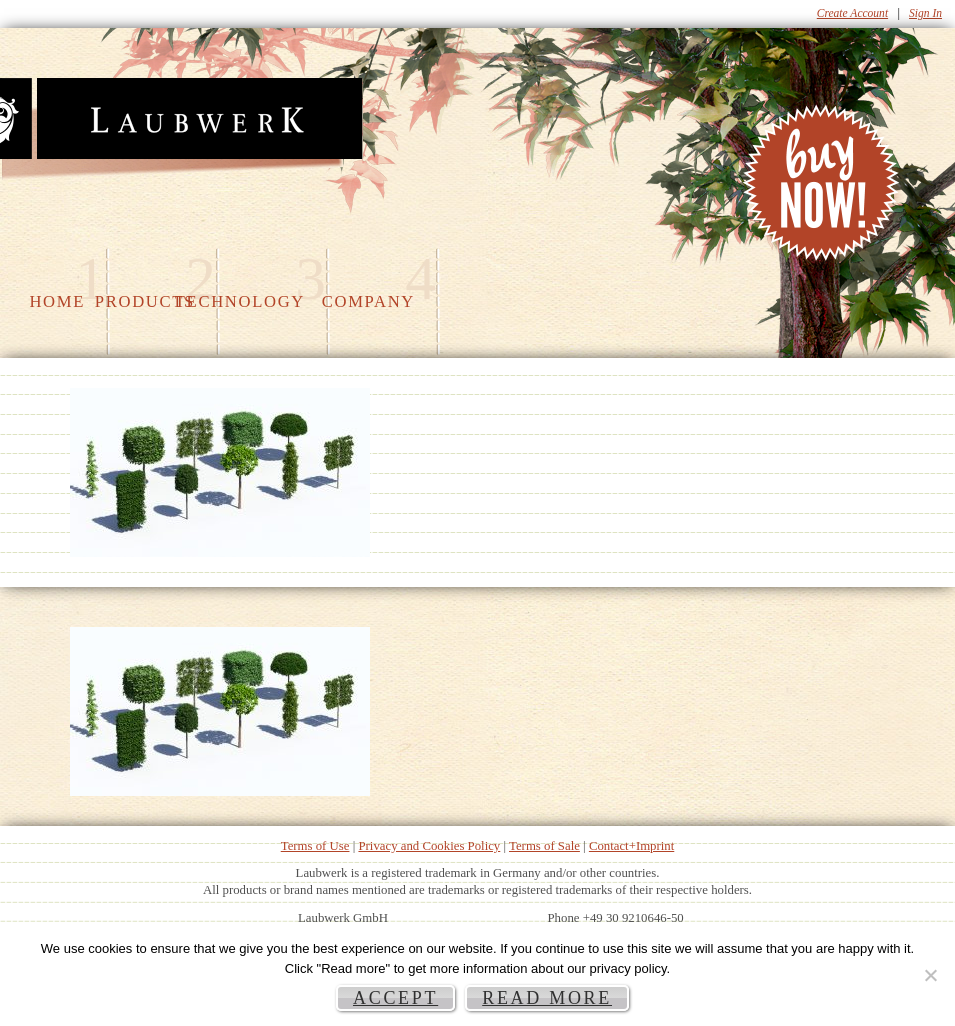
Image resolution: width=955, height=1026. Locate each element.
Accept (395, 998)
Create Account (852, 13)
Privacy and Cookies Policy (429, 846)
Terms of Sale (544, 846)
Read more (547, 998)
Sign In (925, 13)
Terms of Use (315, 846)
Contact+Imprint (631, 846)
